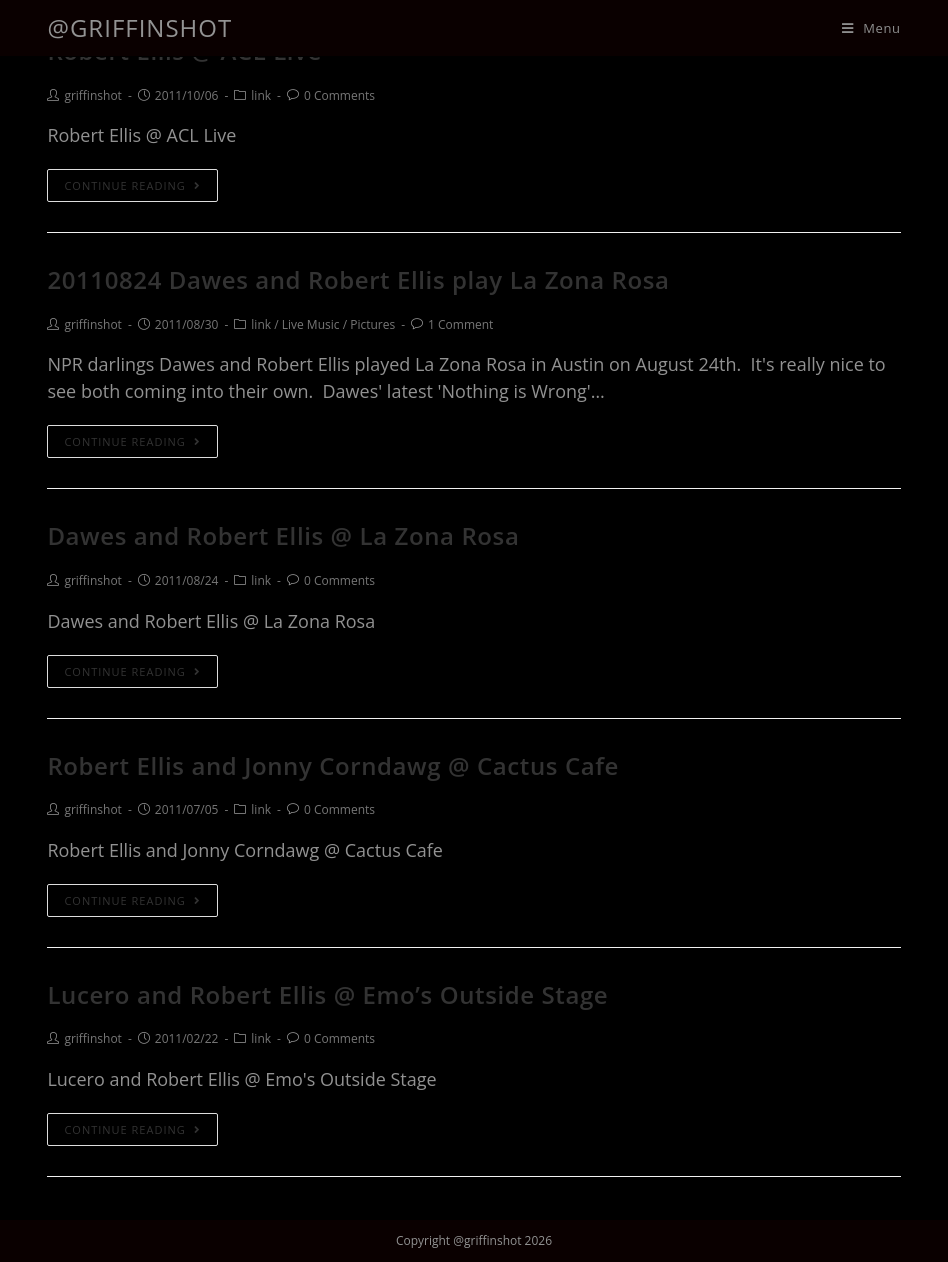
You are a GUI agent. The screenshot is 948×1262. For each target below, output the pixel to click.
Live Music (311, 324)
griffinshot (92, 95)
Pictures (372, 324)
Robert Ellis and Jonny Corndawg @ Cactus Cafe (333, 765)
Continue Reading (132, 185)
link (261, 95)
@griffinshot (139, 27)
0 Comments (339, 95)
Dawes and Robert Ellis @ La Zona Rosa (283, 535)
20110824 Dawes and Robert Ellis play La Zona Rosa (358, 279)
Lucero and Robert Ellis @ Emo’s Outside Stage (327, 994)
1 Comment (460, 324)
